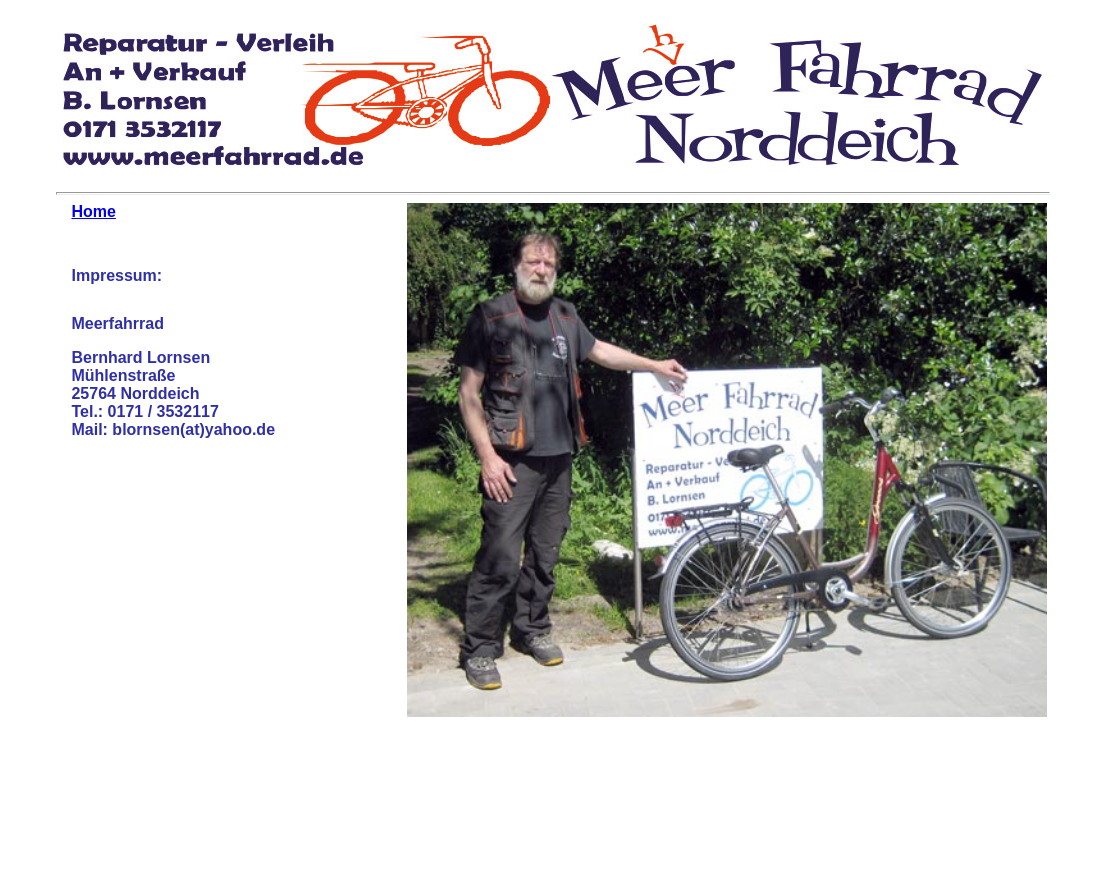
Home (93, 211)
